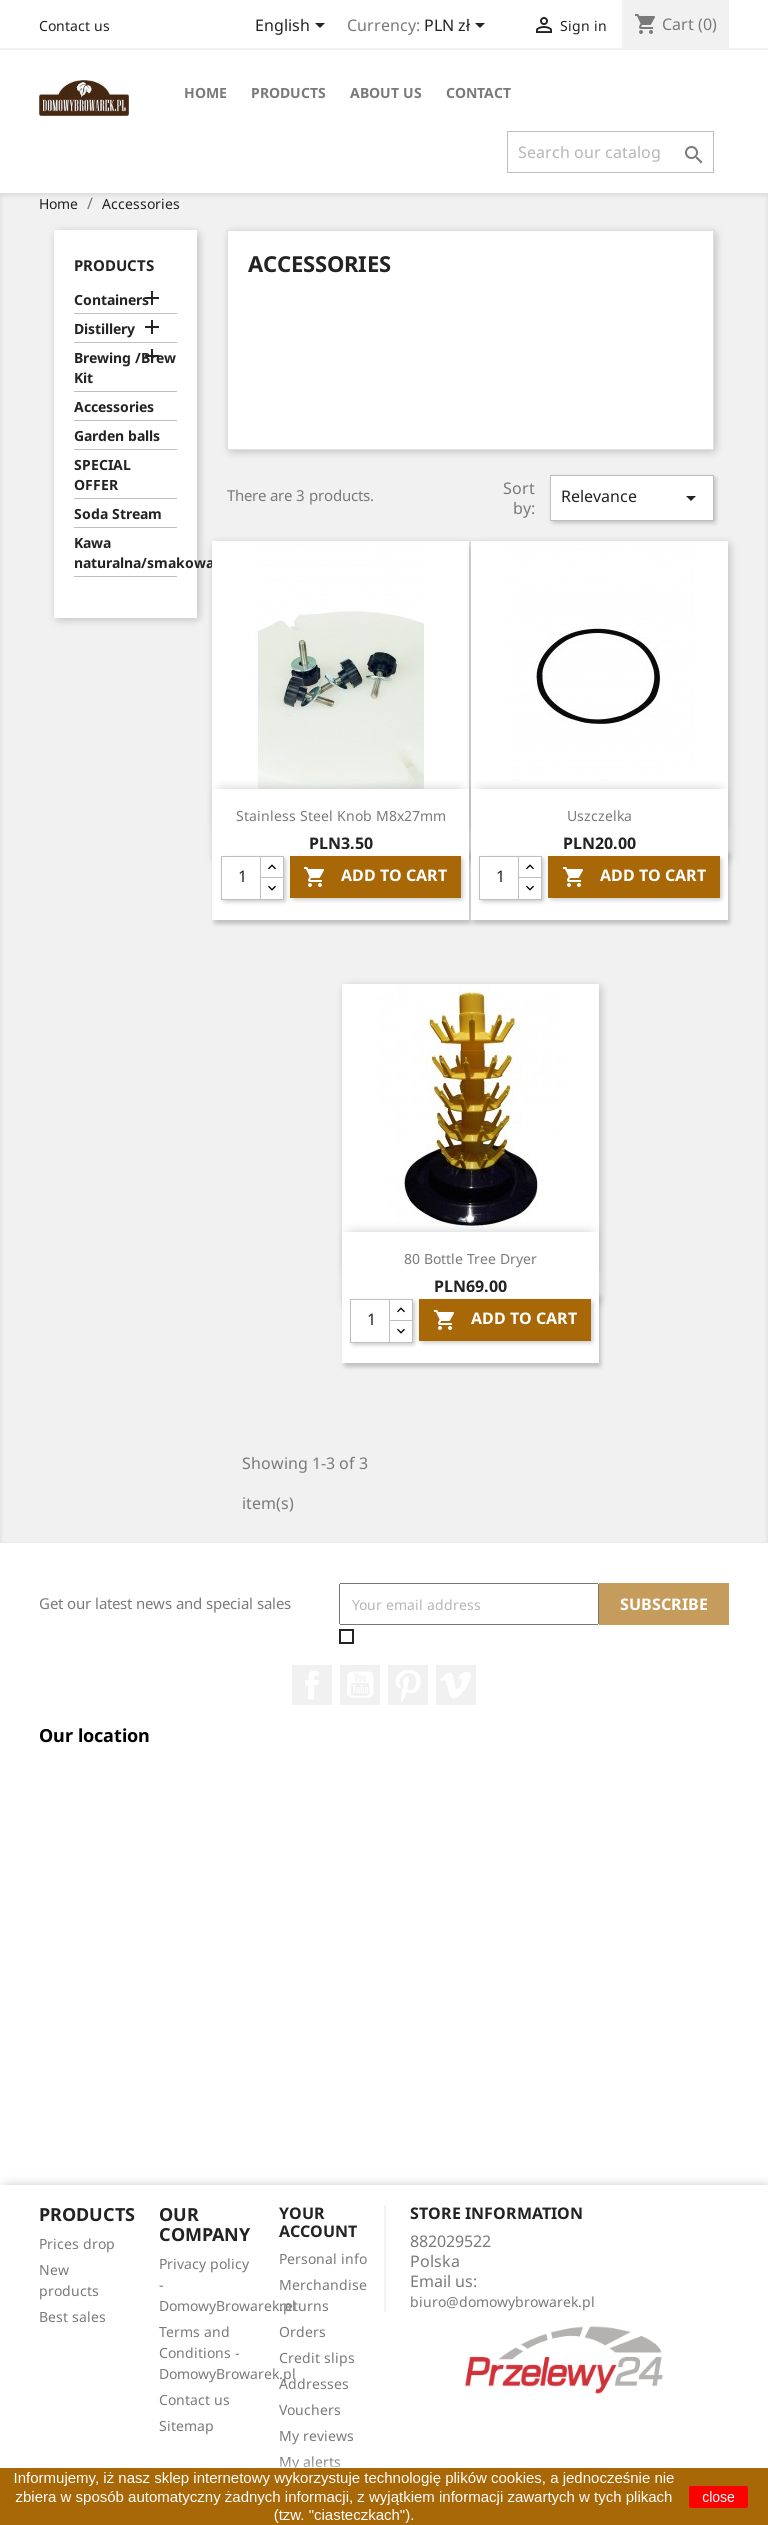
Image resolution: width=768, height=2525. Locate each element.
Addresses (314, 2383)
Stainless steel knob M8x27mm (341, 815)
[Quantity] (241, 878)
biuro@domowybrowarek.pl (502, 2301)
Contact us (74, 25)
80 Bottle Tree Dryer (470, 1258)
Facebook (312, 1685)
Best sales (72, 2316)
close (718, 2497)
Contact (478, 92)
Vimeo (456, 1685)
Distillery (104, 328)
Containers (111, 299)
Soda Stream (118, 513)
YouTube (360, 1685)
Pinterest (408, 1685)
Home (205, 92)
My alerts (310, 2461)
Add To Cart (375, 877)
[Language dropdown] (293, 27)
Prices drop (77, 2243)
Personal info (323, 2258)
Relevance (632, 497)
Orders (302, 2331)
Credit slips (317, 2357)
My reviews (316, 2435)
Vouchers (310, 2409)
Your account (318, 2222)
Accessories (114, 406)
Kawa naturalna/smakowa (125, 552)
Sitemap (186, 2425)
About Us (386, 92)
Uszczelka (599, 815)
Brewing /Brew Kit (125, 367)
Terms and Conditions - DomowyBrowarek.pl (227, 2352)
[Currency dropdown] (458, 27)
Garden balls (117, 435)
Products (288, 92)
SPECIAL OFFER (102, 474)
